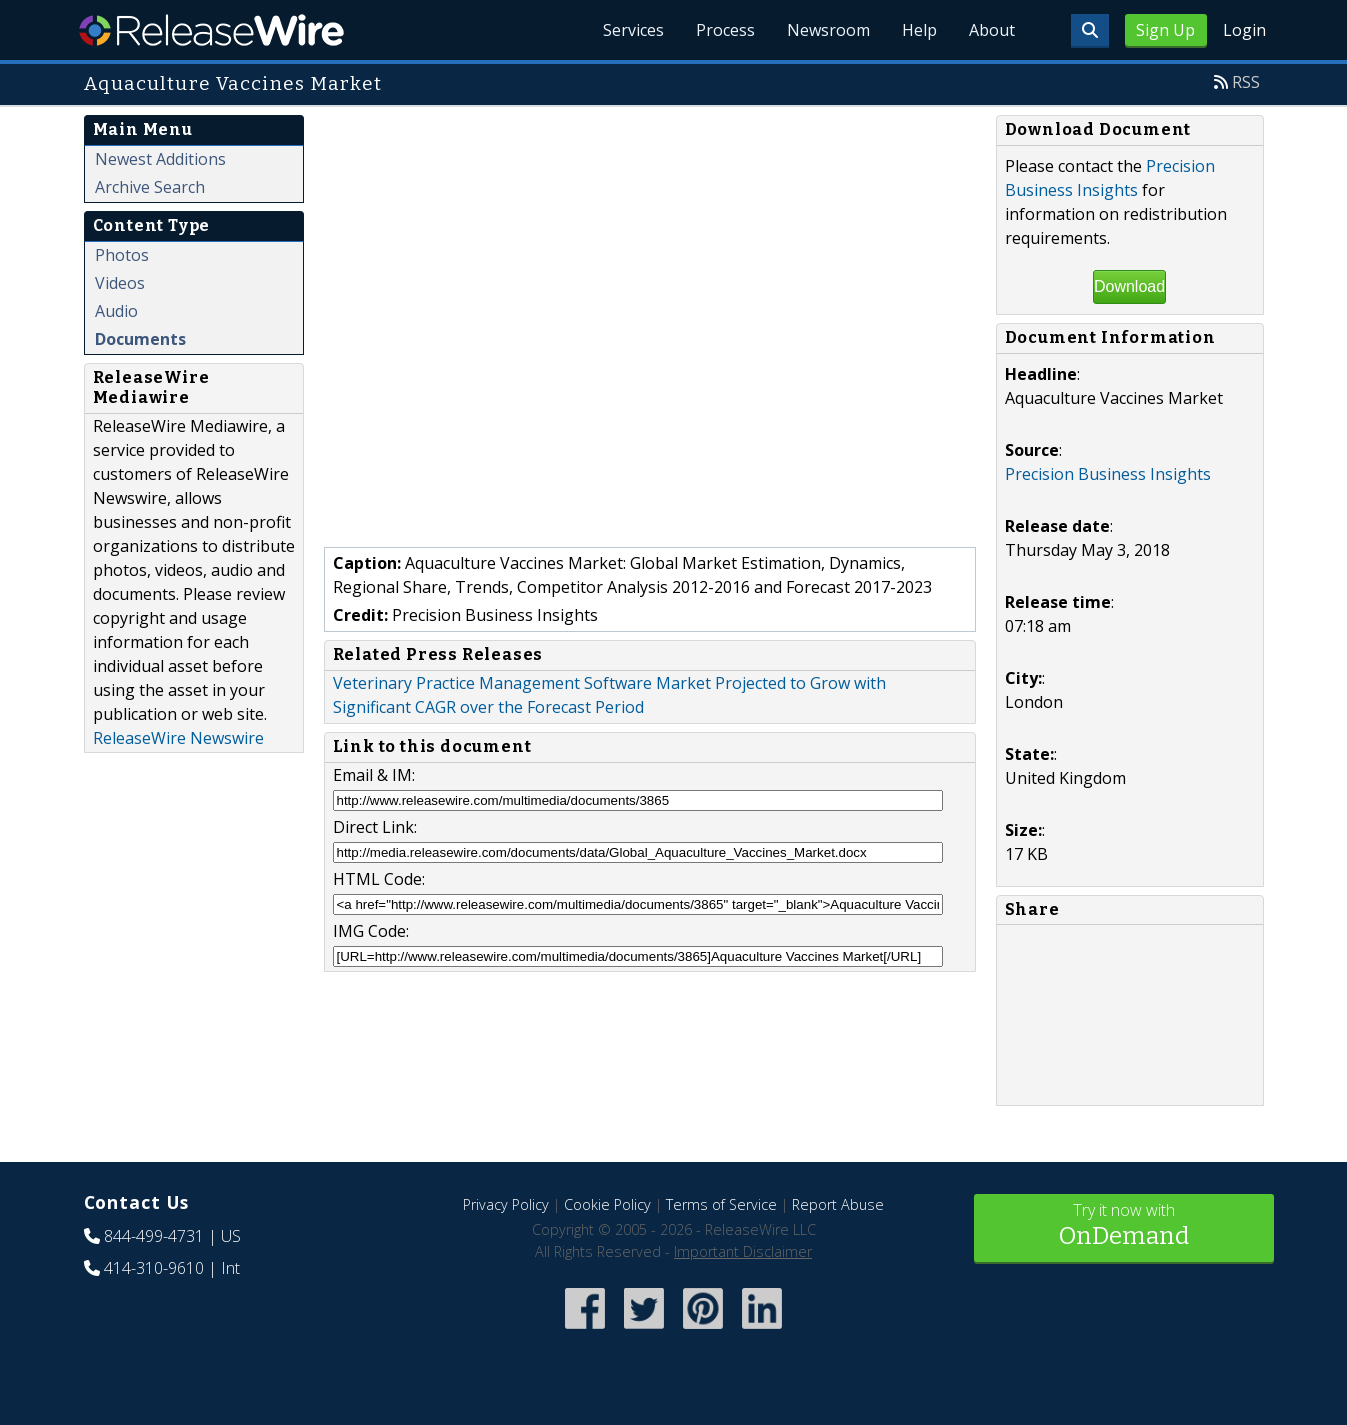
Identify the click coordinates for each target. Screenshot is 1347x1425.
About (992, 30)
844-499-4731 (154, 1236)
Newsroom (828, 30)
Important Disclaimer (743, 1251)
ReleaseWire (211, 30)
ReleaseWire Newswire (178, 738)
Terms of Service (721, 1204)
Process (725, 30)
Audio (116, 311)
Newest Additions (160, 159)
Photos (122, 255)
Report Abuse (838, 1204)
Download (1129, 286)
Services (633, 30)
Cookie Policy (607, 1204)
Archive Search (150, 187)
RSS (1246, 82)
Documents (140, 339)
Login (1244, 30)
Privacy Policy (506, 1204)
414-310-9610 (154, 1268)
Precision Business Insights (1108, 474)
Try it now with (1124, 1226)
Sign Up (1165, 30)
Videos (120, 283)
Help (919, 30)
